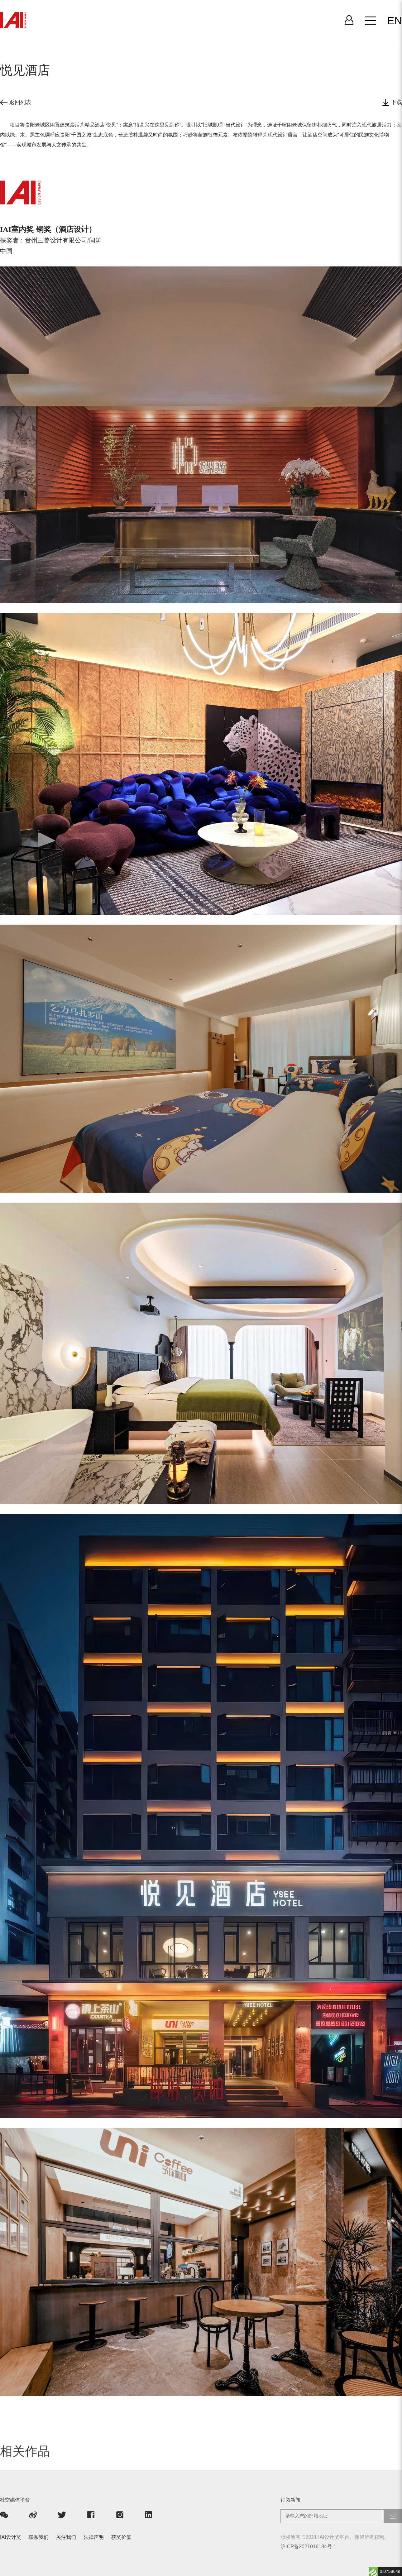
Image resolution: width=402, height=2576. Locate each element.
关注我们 (66, 2537)
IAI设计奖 (10, 2537)
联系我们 (39, 2537)
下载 (392, 102)
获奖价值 (121, 2537)
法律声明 (94, 2537)
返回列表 (15, 102)
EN (394, 20)
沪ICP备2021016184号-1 (308, 2546)
